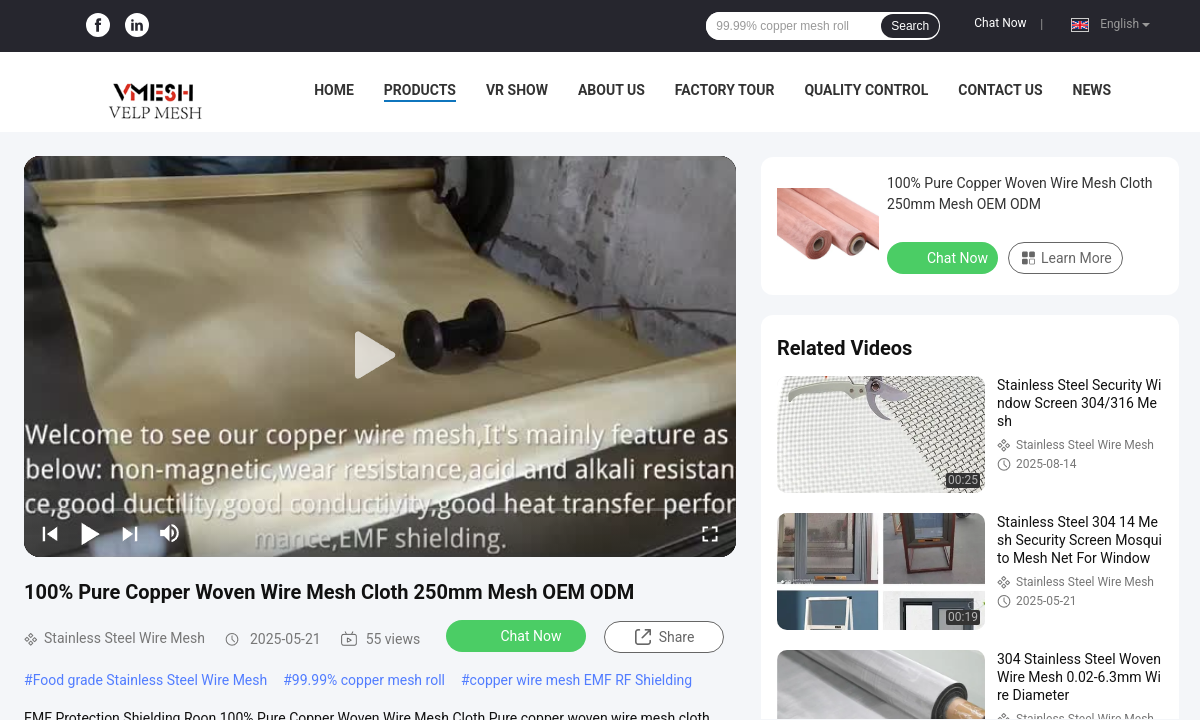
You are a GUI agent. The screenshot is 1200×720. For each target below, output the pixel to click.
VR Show (517, 90)
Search (910, 26)
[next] (130, 533)
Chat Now (1000, 23)
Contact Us (1000, 90)
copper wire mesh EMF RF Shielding (581, 680)
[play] (380, 356)
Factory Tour (725, 90)
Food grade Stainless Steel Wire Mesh (150, 680)
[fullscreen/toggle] (710, 533)
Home (334, 90)
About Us (611, 90)
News (1092, 90)
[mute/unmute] (170, 533)
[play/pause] (90, 533)
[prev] (50, 533)
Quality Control (866, 90)
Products (420, 90)
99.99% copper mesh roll (368, 680)
